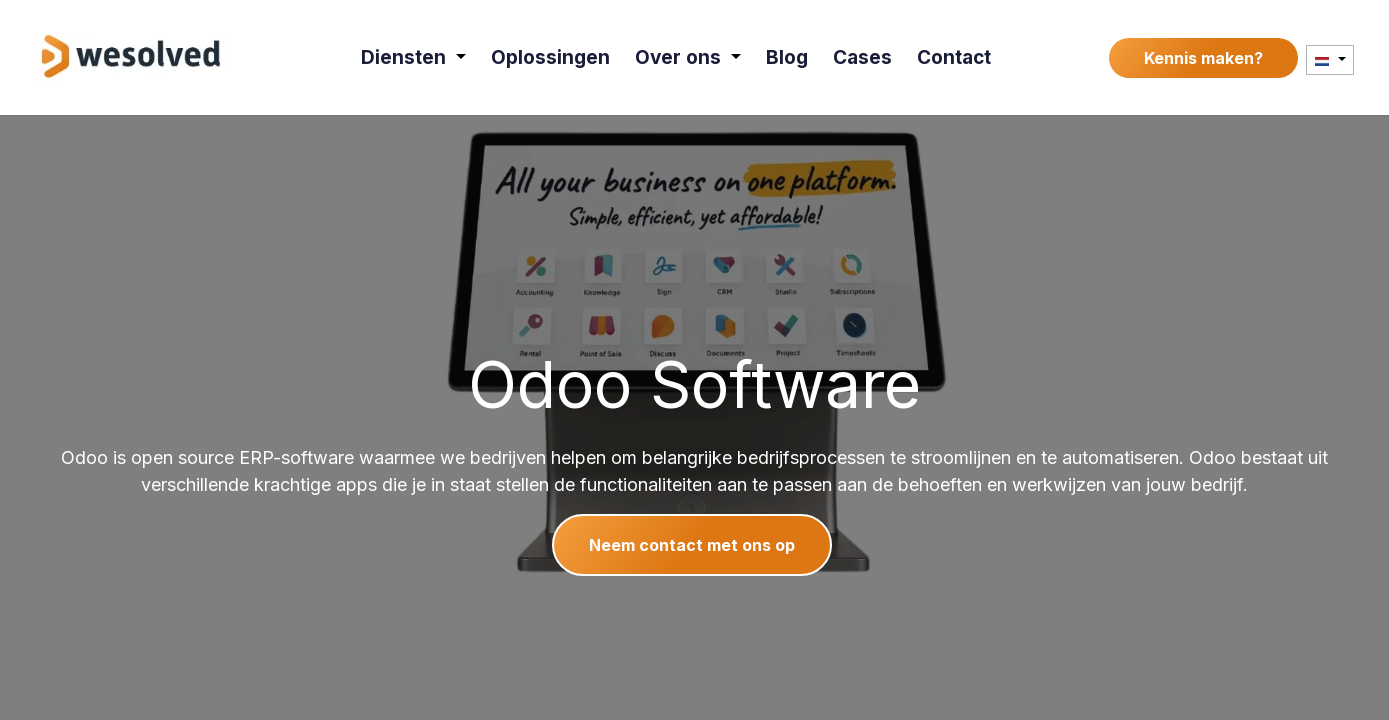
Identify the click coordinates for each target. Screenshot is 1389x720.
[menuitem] (413, 57)
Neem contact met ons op (692, 545)
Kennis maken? (1203, 58)
